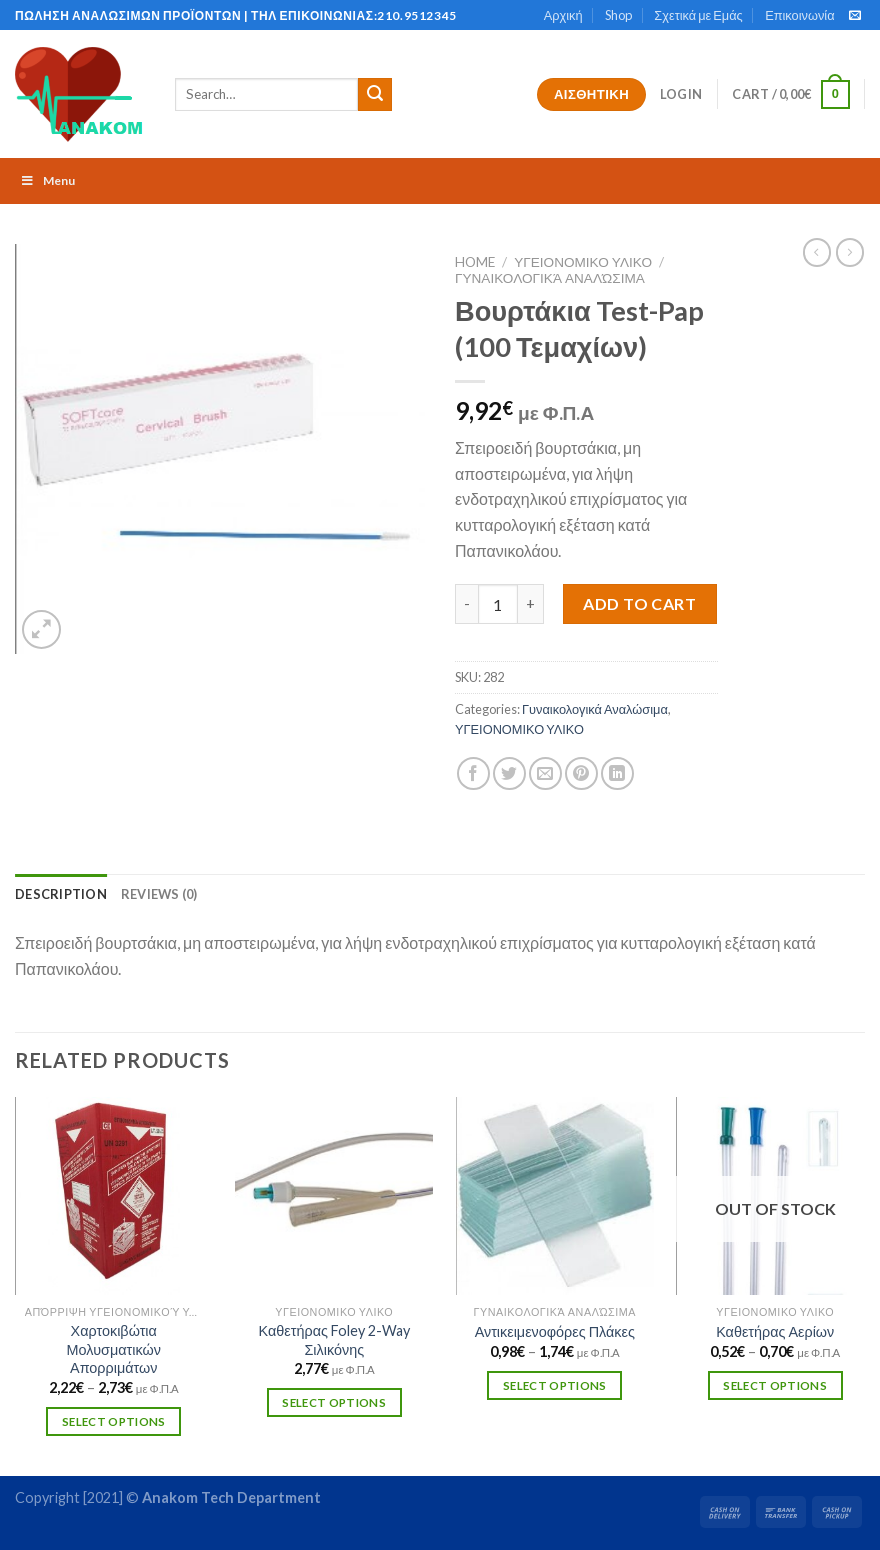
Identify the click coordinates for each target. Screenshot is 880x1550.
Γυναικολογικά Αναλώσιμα (550, 278)
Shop (618, 15)
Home (475, 262)
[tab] (61, 894)
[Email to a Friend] (545, 773)
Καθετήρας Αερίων (775, 1331)
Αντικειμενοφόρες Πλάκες (555, 1331)
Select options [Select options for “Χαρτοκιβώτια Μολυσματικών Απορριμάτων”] (114, 1421)
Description (61, 894)
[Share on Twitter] (509, 773)
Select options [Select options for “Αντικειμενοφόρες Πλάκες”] (555, 1385)
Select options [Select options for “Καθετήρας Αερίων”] (775, 1385)
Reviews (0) (159, 894)
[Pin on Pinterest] (581, 773)
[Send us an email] (855, 16)
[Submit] (375, 95)
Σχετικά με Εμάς (698, 15)
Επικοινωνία (799, 15)
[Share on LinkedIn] (617, 773)
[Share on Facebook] (473, 773)
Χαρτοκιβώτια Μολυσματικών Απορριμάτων (114, 1349)
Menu (47, 180)
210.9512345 (417, 15)
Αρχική (563, 15)
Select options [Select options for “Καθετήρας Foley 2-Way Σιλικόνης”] (334, 1402)
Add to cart (639, 603)
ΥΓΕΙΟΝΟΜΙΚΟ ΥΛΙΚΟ (583, 262)
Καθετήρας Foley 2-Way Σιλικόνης (334, 1340)
